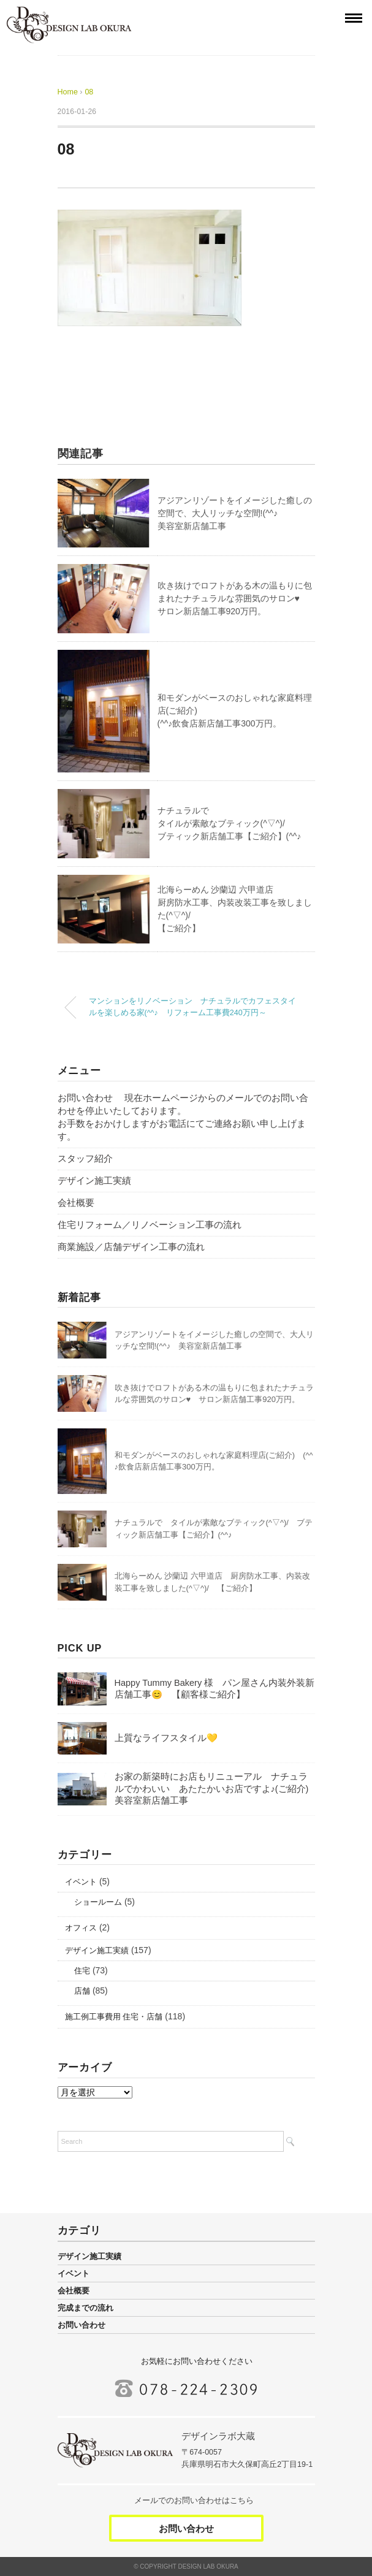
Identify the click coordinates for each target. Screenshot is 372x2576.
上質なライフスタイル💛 (166, 1738)
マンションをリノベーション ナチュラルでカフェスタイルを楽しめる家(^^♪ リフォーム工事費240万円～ (192, 1007)
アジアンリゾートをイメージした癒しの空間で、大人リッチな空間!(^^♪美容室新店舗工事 (235, 513)
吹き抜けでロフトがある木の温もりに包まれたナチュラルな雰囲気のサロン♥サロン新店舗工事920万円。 (235, 598)
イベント (81, 1882)
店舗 (82, 1991)
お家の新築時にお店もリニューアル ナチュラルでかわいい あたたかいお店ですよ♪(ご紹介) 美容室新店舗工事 (216, 1788)
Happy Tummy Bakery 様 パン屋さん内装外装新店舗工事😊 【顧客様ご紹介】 (215, 1689)
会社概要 (76, 1203)
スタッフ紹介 (85, 1159)
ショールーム (98, 1902)
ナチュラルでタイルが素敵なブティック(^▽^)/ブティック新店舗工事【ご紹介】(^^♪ (230, 823)
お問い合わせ (81, 2325)
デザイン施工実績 (94, 1181)
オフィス (81, 1928)
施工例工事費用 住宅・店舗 (113, 2017)
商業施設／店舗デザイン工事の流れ (131, 1247)
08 (89, 92)
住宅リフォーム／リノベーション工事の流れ (149, 1225)
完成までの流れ (85, 2308)
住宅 (82, 1971)
